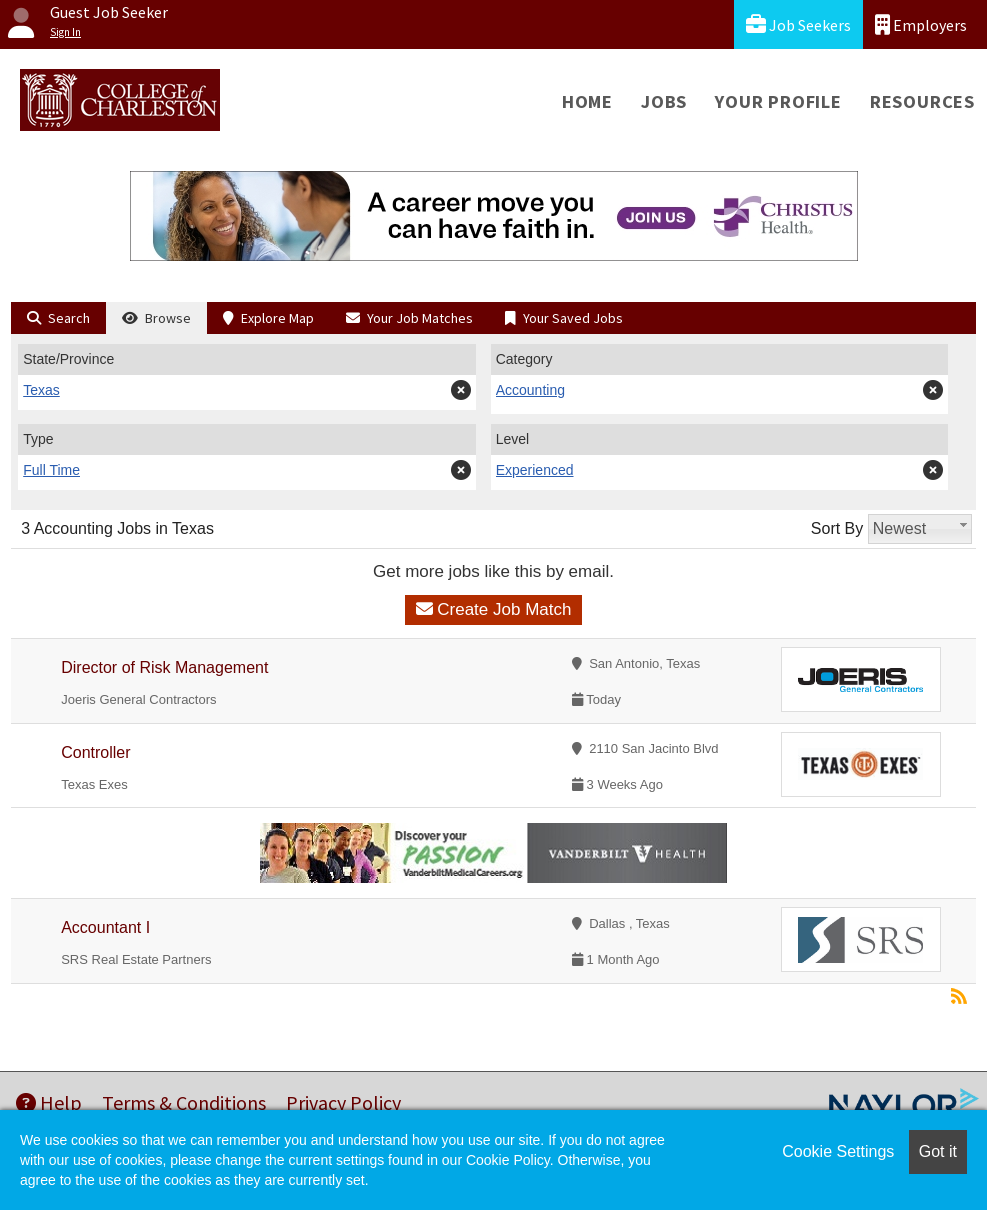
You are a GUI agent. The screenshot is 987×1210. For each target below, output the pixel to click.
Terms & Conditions (184, 1102)
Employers (921, 24)
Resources (922, 101)
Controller (95, 752)
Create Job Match (494, 609)
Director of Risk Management (164, 667)
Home (587, 101)
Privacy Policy (343, 1102)
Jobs (664, 101)
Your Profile (778, 101)
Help (49, 1102)
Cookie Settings (838, 1151)
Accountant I (105, 927)
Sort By (837, 528)
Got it (938, 1151)
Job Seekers (798, 24)
